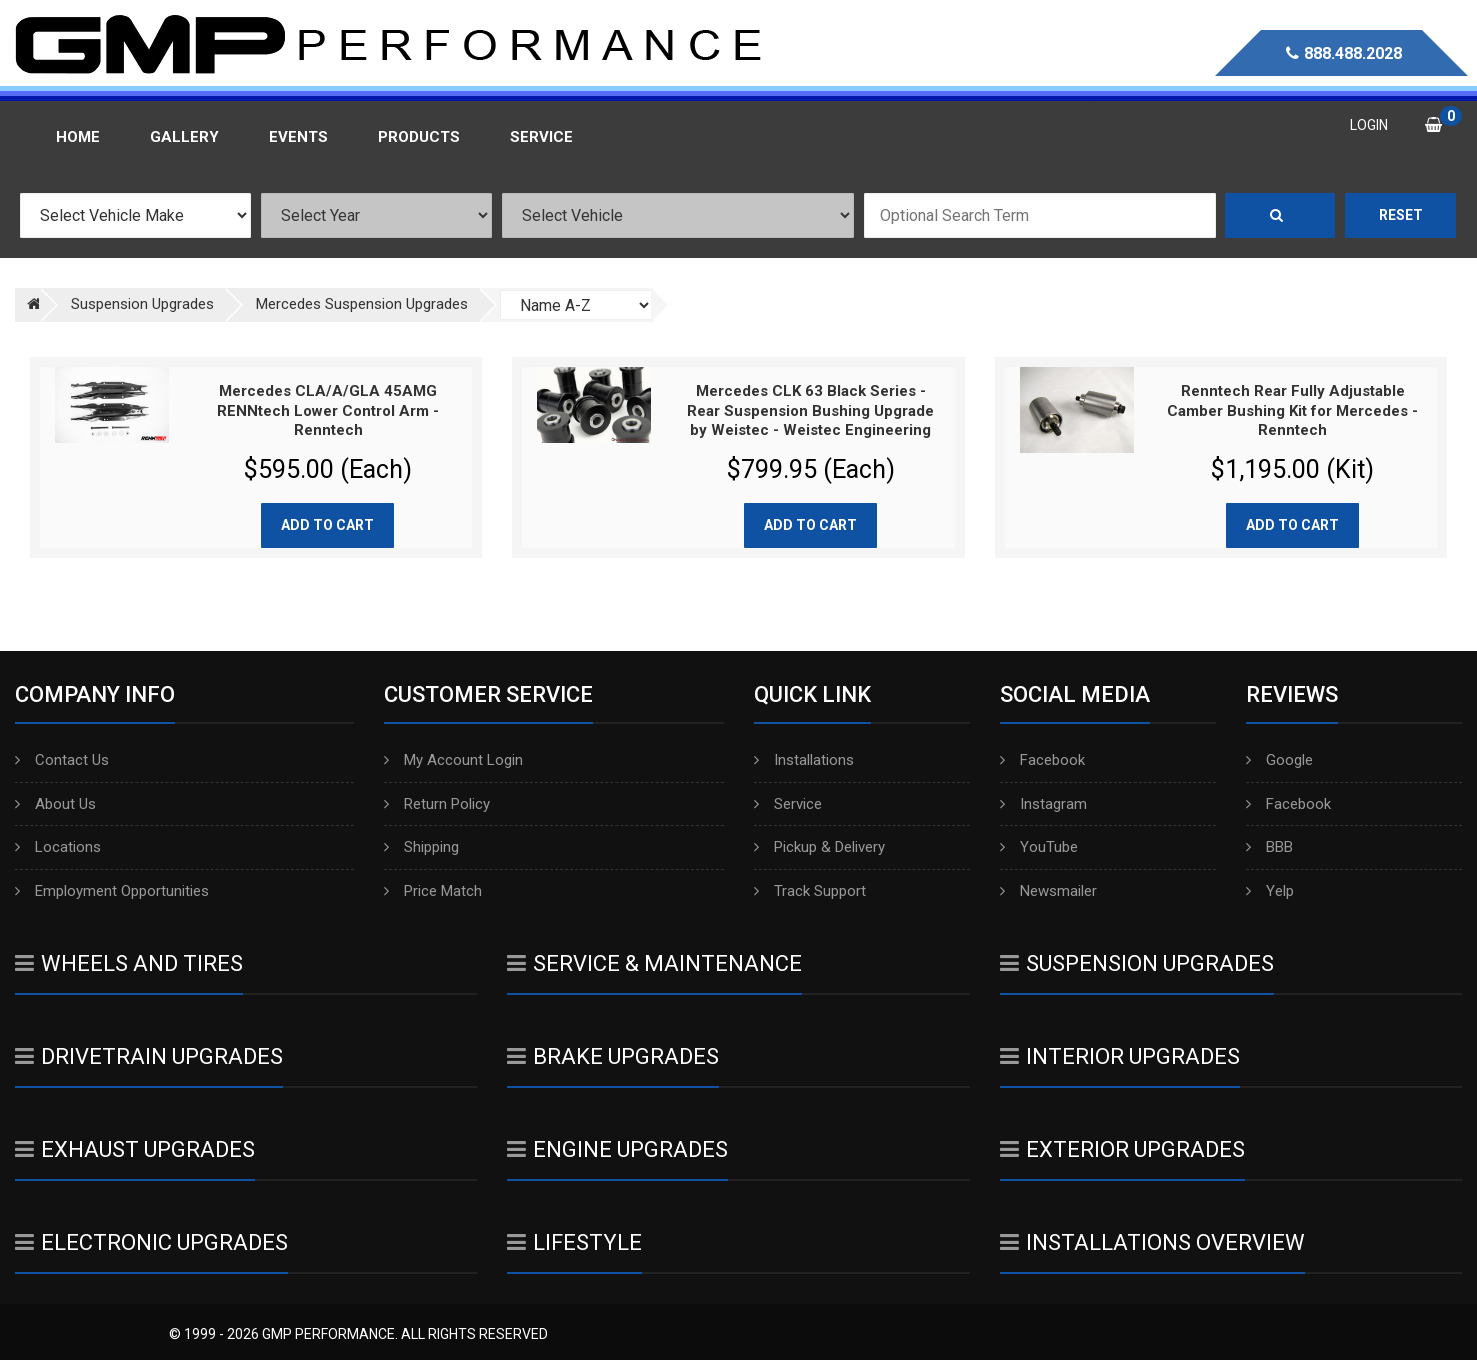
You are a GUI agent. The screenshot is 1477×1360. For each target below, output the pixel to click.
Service (788, 804)
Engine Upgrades (617, 1149)
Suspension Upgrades (1137, 963)
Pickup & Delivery (819, 847)
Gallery (184, 137)
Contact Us (62, 760)
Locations (58, 847)
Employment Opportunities (112, 891)
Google (1279, 760)
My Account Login (453, 760)
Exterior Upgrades (1122, 1149)
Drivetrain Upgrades (149, 1056)
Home (78, 137)
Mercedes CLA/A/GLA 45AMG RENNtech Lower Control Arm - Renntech (328, 410)
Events (298, 137)
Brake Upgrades (613, 1056)
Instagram (1043, 804)
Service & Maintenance (654, 963)
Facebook (1042, 760)
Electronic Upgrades (151, 1242)
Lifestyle (574, 1242)
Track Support (810, 891)
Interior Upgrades (1120, 1056)
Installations (804, 760)
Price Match (433, 891)
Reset (1401, 215)
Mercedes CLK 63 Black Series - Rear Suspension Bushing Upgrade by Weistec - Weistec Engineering (810, 410)
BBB (1269, 847)
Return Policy (437, 804)
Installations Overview (1152, 1242)
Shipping (421, 847)
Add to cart (327, 525)
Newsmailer (1048, 891)
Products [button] (419, 137)
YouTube (1039, 847)
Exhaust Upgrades (135, 1149)
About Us (55, 804)
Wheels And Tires (129, 963)
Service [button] (541, 137)
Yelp (1270, 891)
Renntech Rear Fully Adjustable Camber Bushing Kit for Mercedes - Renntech (1292, 410)
